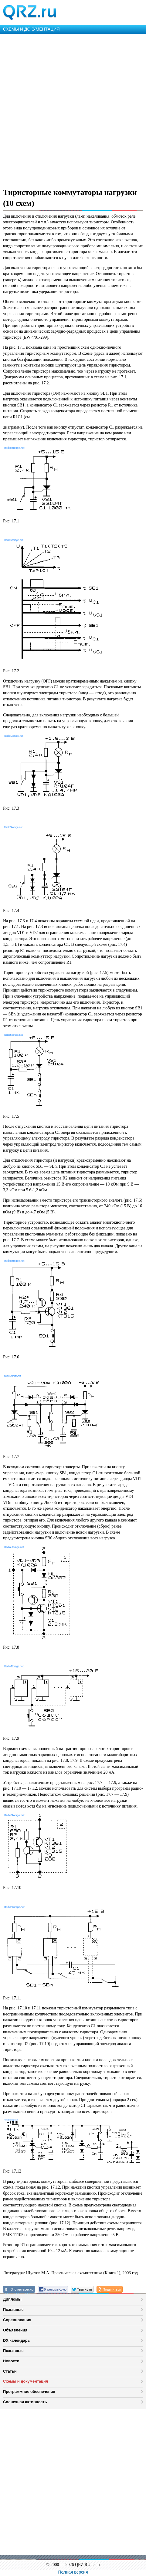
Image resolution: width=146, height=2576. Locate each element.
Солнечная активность (25, 2402)
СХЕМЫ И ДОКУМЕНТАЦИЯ (31, 29)
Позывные (13, 2309)
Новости (11, 2361)
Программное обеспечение (29, 2391)
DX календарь (16, 2340)
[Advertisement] (73, 110)
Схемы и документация (25, 2381)
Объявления (15, 2330)
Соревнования (17, 2320)
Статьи (10, 2371)
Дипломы (12, 2299)
